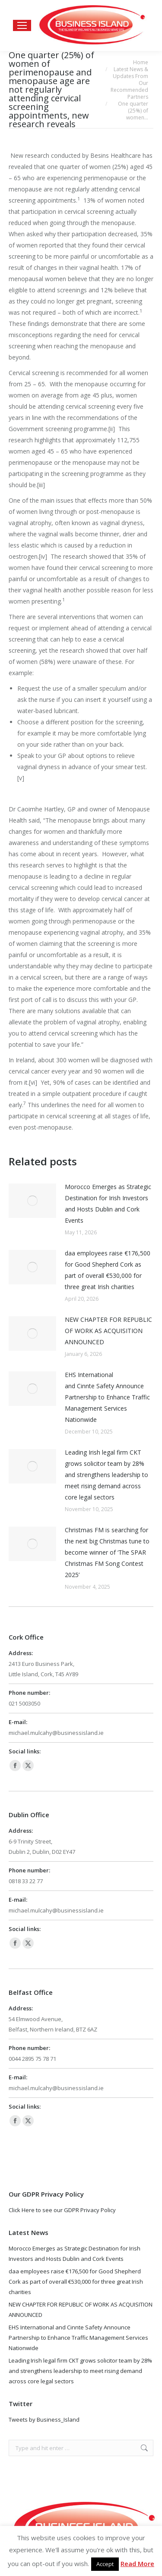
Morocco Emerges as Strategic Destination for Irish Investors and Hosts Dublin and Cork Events (108, 1203)
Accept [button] (105, 2564)
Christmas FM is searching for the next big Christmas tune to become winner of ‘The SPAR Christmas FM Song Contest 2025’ (107, 1552)
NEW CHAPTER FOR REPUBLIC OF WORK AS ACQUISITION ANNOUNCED (108, 1330)
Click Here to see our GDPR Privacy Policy (62, 2210)
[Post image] (32, 1200)
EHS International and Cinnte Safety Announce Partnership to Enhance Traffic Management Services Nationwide (107, 1397)
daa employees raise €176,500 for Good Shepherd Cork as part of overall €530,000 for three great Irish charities (107, 1270)
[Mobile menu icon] (22, 25)
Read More (137, 2563)
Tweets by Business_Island (44, 2419)
